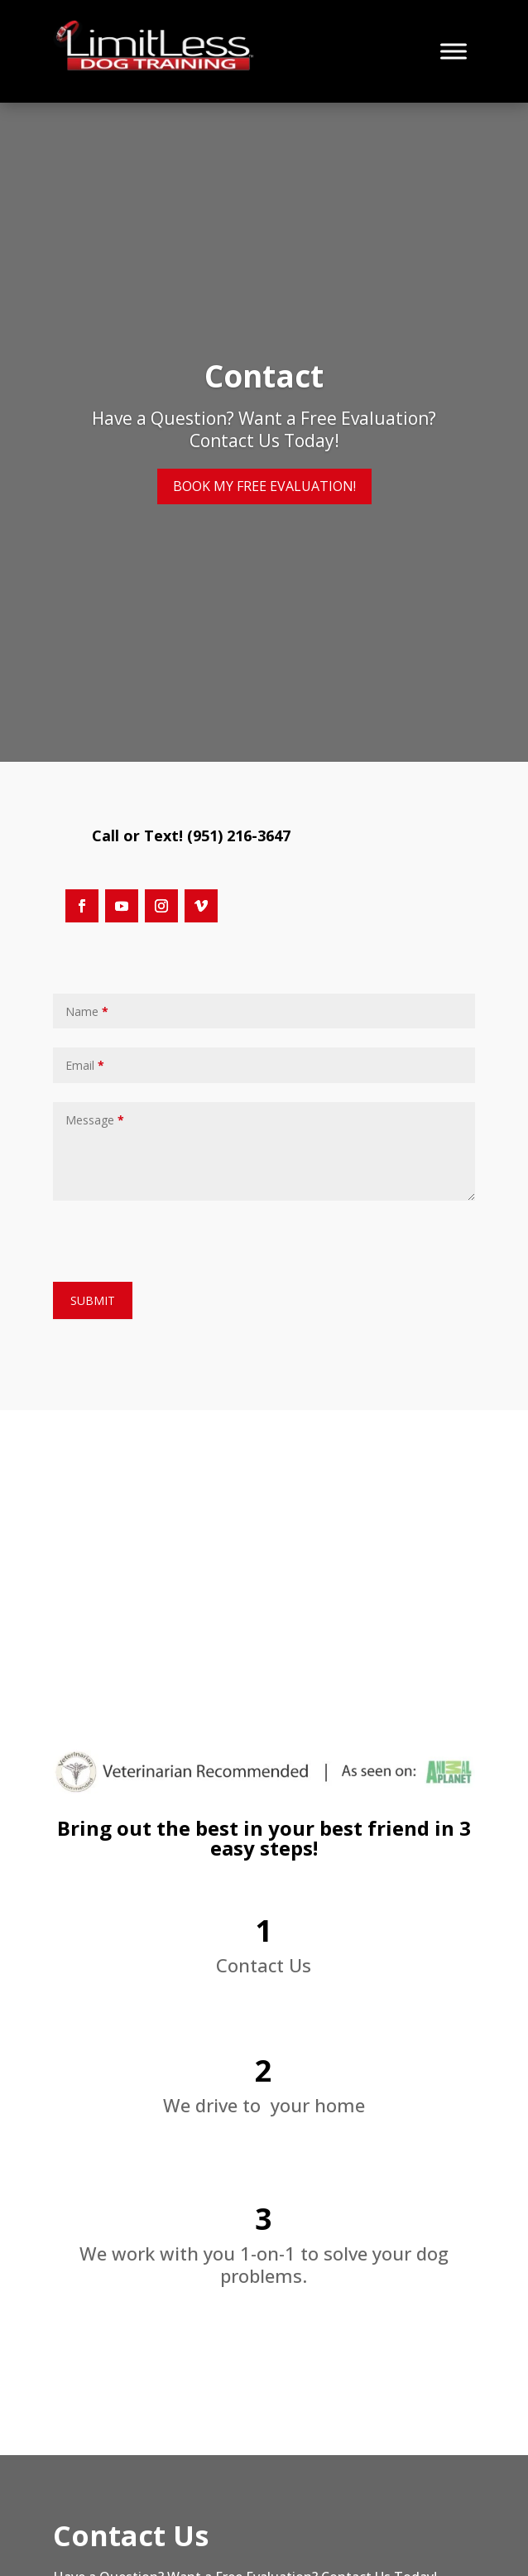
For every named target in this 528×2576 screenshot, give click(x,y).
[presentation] (179, 1237)
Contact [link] (264, 375)
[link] (157, 66)
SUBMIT (92, 1300)
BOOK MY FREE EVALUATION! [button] (264, 486)
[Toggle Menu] (453, 51)
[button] (81, 905)
